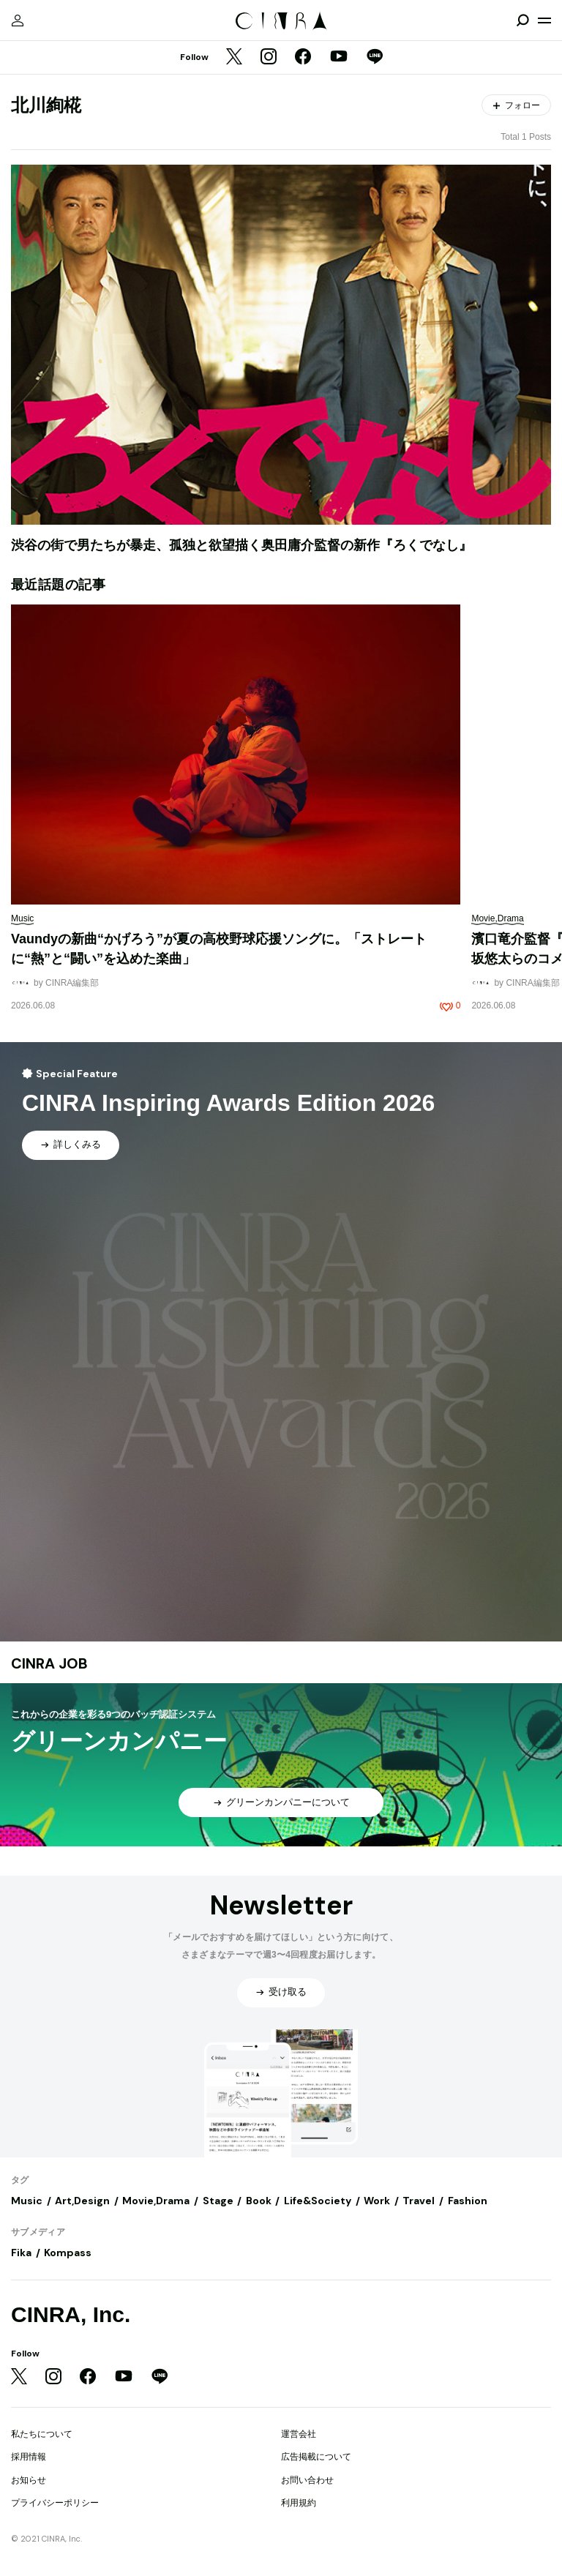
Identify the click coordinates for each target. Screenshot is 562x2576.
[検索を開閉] (522, 20)
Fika (21, 2252)
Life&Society (317, 2200)
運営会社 (298, 2434)
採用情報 (28, 2457)
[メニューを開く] (544, 20)
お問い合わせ (307, 2480)
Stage (218, 2200)
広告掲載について (316, 2457)
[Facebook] (303, 57)
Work (377, 2200)
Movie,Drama (156, 2200)
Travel (418, 2200)
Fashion (467, 2200)
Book (258, 2200)
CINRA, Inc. (70, 2314)
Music (26, 2200)
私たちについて (41, 2434)
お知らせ (28, 2480)
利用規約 (298, 2503)
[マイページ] (18, 20)
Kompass (67, 2252)
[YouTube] (338, 58)
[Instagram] (269, 57)
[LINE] (375, 57)
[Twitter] (234, 57)
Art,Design (82, 2200)
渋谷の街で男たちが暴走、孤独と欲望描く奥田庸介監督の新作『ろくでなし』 (241, 545)
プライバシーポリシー (55, 2503)
